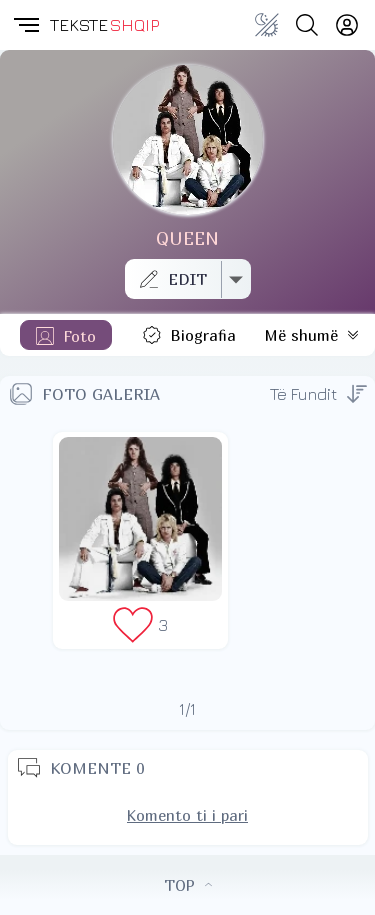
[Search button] (307, 25)
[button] (25, 25)
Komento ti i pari (187, 815)
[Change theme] (267, 25)
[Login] (347, 25)
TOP (188, 885)
